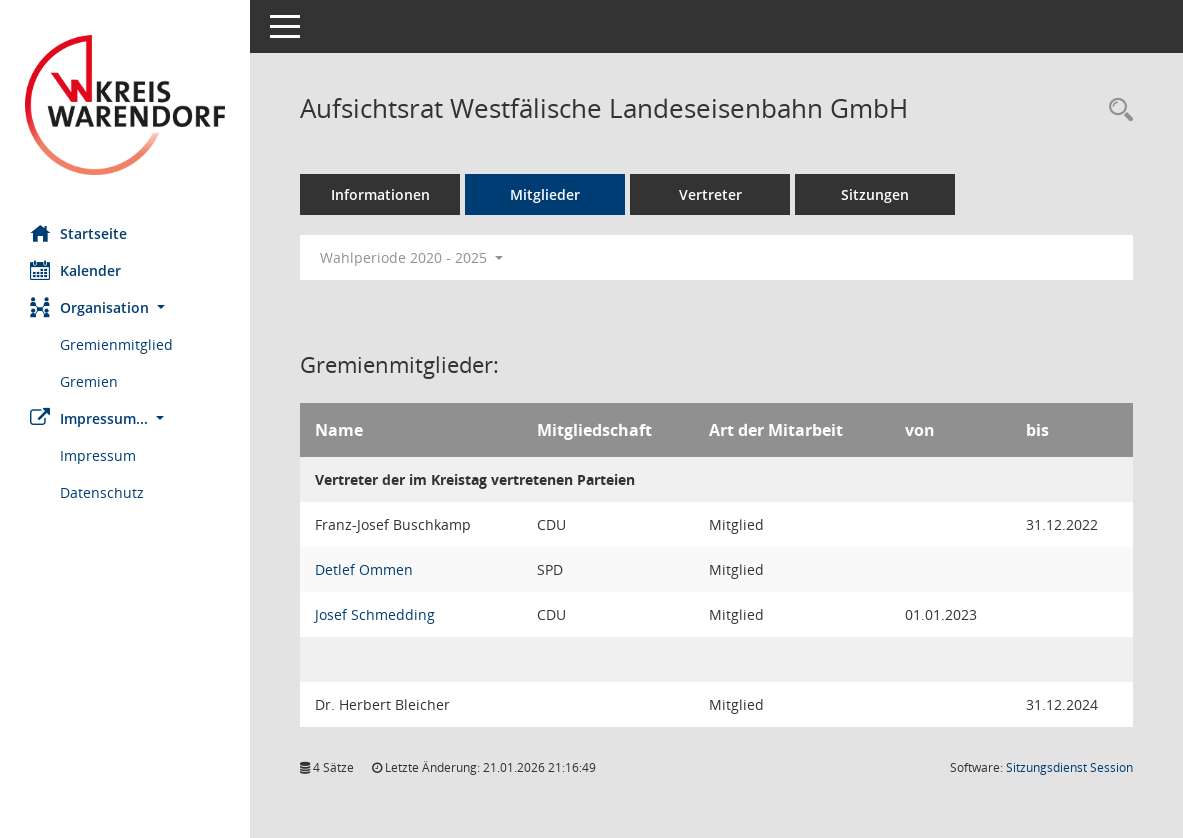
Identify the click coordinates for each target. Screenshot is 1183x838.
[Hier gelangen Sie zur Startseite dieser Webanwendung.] (125, 105)
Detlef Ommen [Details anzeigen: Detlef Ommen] (364, 569)
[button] (125, 307)
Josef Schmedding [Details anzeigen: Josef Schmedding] (375, 614)
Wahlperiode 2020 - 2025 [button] (411, 257)
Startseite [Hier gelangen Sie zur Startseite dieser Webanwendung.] (78, 233)
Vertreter (710, 194)
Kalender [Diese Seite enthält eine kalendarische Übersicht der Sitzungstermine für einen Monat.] (75, 270)
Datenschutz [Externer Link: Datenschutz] (102, 492)
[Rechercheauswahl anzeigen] (1116, 110)
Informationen (380, 194)
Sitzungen (875, 194)
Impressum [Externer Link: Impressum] (98, 455)
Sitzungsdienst (1069, 767)
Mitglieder (545, 194)
